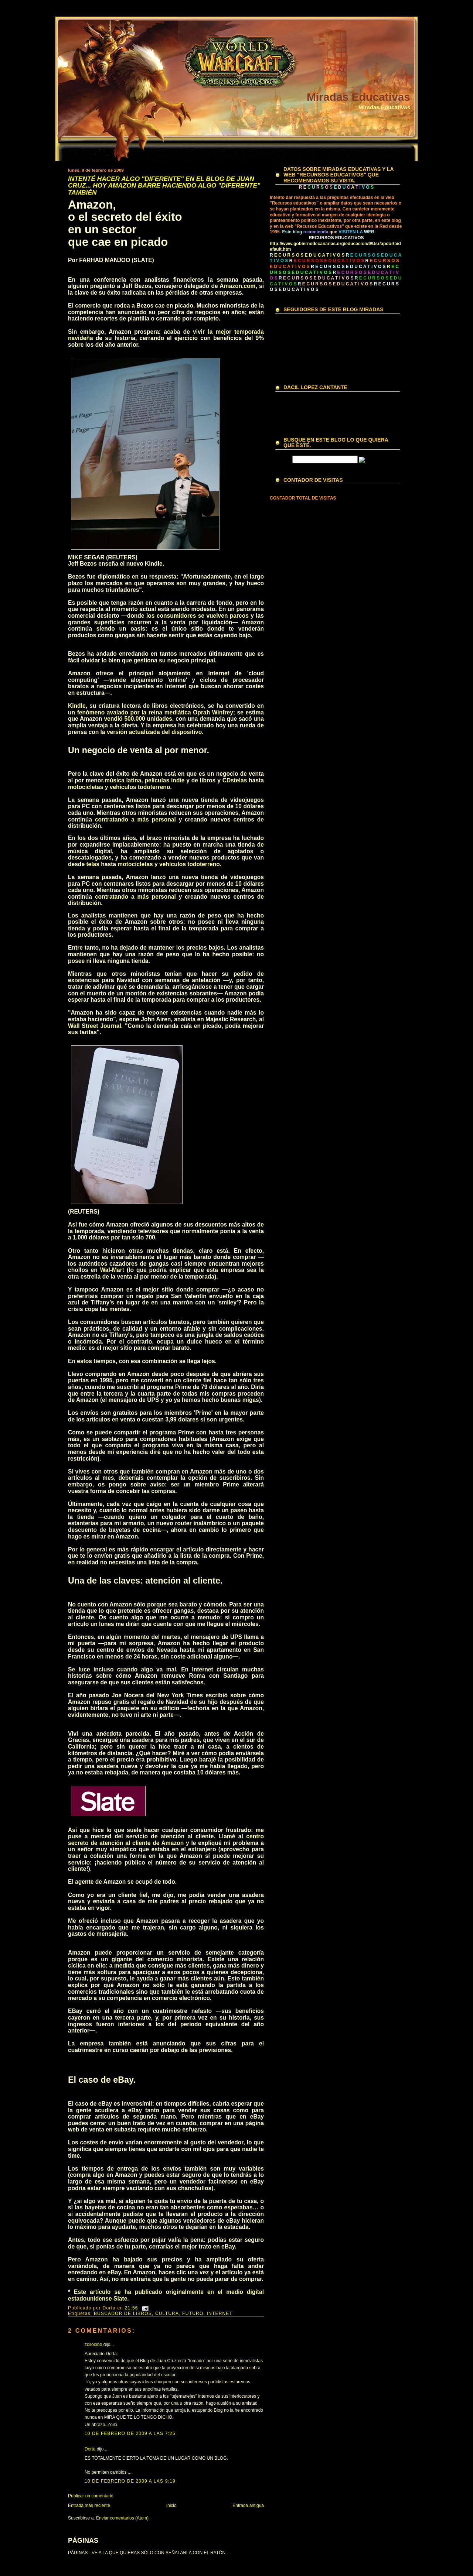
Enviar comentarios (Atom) (122, 2518)
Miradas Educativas (358, 97)
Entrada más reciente (89, 2505)
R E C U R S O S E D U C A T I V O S (348, 266)
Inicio (171, 2505)
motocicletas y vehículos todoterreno (119, 787)
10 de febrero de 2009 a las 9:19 (130, 2481)
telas (240, 780)
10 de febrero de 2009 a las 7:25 (130, 2433)
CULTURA (167, 2313)
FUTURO (192, 2313)
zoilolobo (93, 2344)
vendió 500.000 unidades (138, 719)
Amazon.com (237, 286)
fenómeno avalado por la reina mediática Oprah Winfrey (155, 712)
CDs (228, 780)
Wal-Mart (112, 1270)
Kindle (77, 706)
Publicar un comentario (90, 2495)
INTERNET (220, 2313)
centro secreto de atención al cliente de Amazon (166, 1839)
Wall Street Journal (94, 1026)
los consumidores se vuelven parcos (197, 616)
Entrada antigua (248, 2505)
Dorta (90, 2449)
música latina (123, 780)
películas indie (164, 780)
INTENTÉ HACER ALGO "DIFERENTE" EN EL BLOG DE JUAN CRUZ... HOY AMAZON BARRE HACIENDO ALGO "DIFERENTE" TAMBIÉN (164, 185)
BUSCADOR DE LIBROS (123, 2313)
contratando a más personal (135, 819)
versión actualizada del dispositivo (154, 732)
